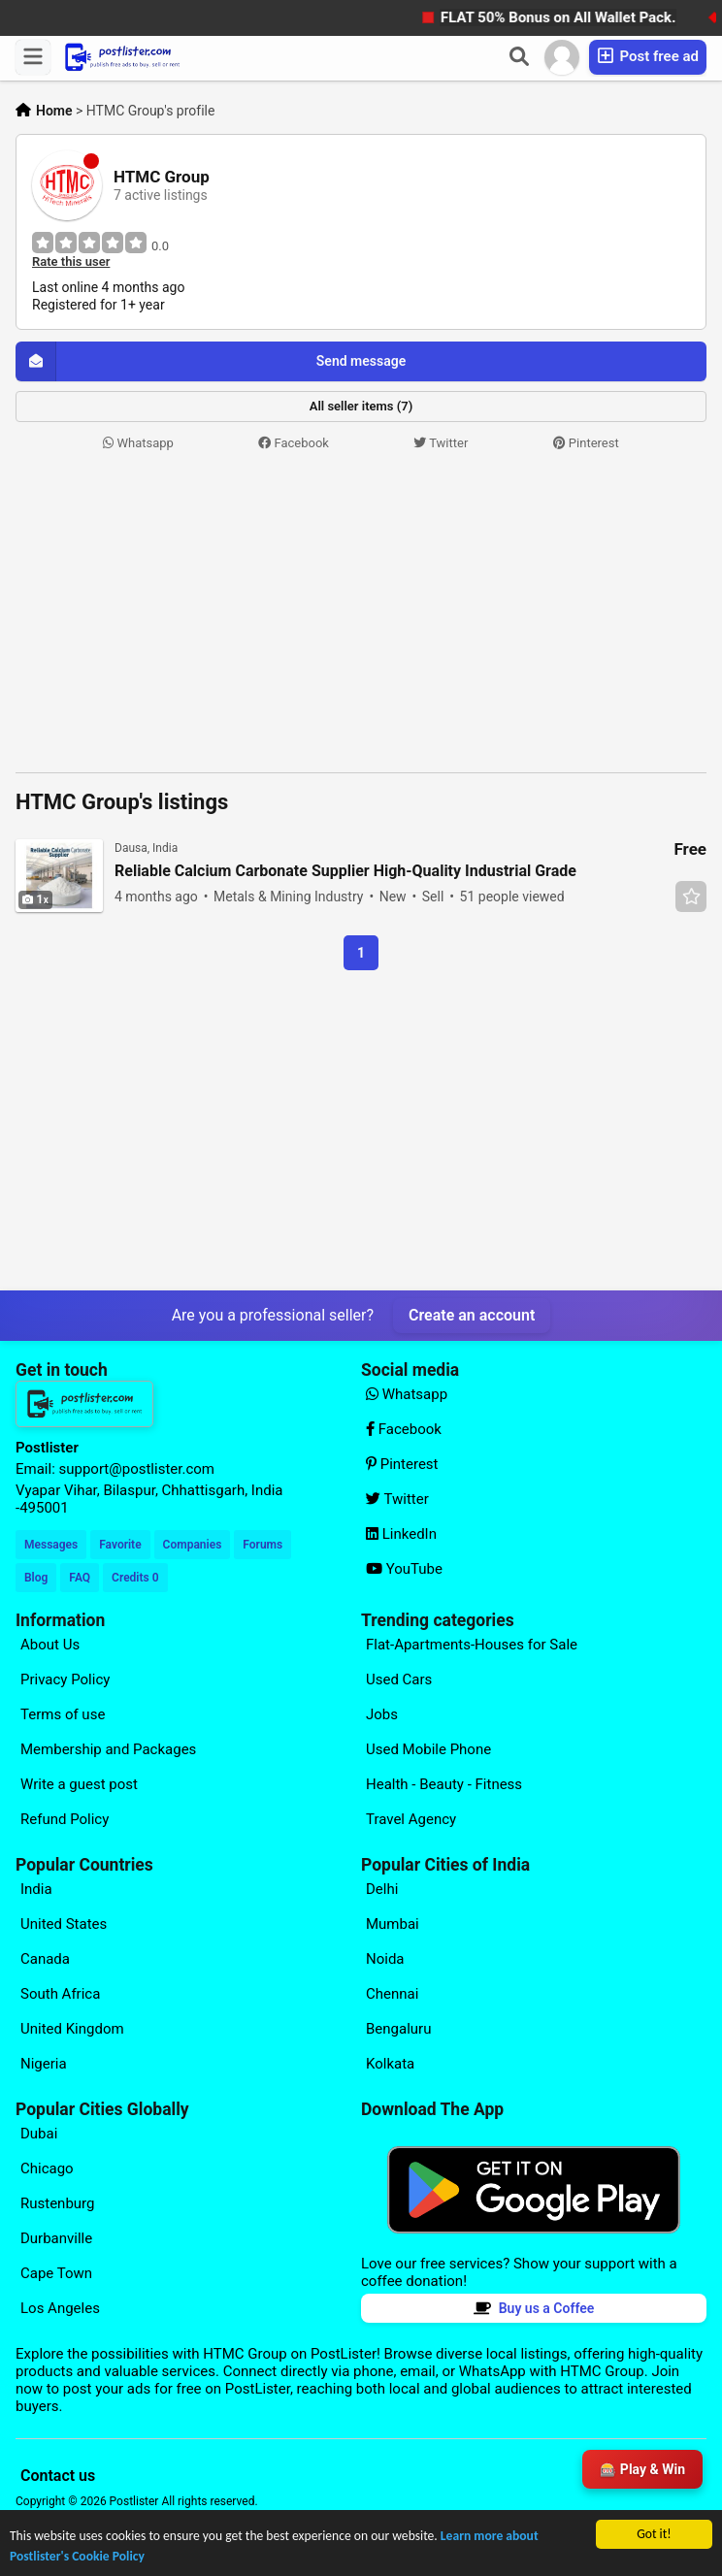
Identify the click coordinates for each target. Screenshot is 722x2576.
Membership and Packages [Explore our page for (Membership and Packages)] (108, 1749)
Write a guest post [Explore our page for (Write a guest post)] (79, 1784)
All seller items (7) (361, 406)
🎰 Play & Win (642, 2469)
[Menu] (33, 57)
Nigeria (43, 2063)
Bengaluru (398, 2029)
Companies (192, 1544)
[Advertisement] (361, 613)
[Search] (519, 57)
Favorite (120, 1544)
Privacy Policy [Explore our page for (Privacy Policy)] (65, 1679)
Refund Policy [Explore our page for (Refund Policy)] (64, 1819)
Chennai (392, 1994)
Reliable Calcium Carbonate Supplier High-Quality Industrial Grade (345, 871)
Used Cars (399, 1679)
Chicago (47, 2168)
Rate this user (71, 262)
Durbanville (56, 2238)
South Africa (60, 1994)
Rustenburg (57, 2203)
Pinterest (586, 443)
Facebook (293, 443)
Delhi (382, 1889)
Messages (51, 1544)
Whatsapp (138, 443)
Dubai (38, 2133)
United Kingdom (72, 2029)
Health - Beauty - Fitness (444, 1784)
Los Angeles (60, 2308)
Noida (385, 1959)
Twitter (440, 443)
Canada (45, 1959)
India (36, 1889)
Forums (262, 1544)
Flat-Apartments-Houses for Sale (471, 1644)
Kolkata (390, 2063)
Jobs (382, 1714)
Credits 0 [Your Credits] (135, 1577)
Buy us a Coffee (534, 2308)
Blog (36, 1577)
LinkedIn (401, 1534)
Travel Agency (411, 1819)
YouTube (404, 1569)
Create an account (472, 1315)
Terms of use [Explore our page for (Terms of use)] (62, 1714)
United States (63, 1924)
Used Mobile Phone (428, 1749)
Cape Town (56, 2273)
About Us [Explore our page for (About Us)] (50, 1644)
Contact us (57, 2475)
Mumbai (392, 1924)
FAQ (79, 1577)
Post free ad (648, 56)
